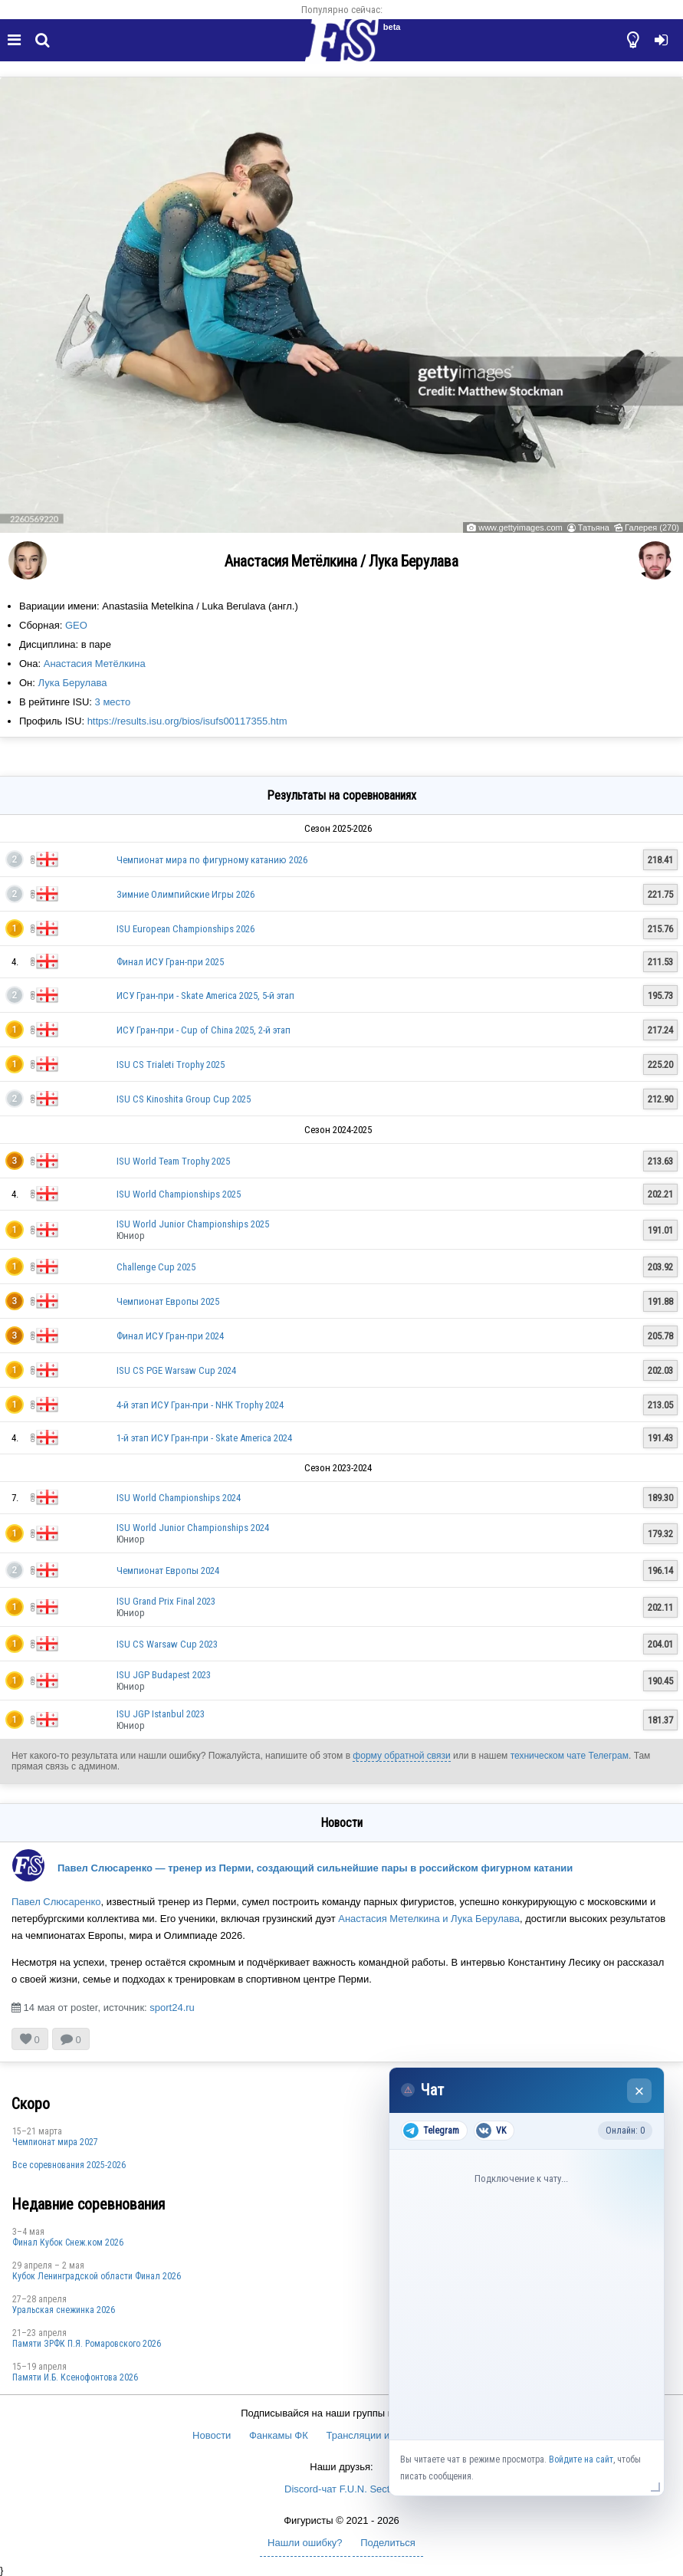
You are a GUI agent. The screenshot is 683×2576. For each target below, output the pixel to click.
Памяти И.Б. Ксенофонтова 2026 (75, 2377)
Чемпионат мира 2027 (55, 2142)
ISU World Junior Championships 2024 (193, 1527)
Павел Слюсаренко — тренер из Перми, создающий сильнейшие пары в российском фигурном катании (315, 1868)
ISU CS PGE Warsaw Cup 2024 (176, 1370)
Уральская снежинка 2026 (63, 2310)
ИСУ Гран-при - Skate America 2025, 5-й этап (205, 995)
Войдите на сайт (581, 2459)
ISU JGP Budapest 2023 (164, 1675)
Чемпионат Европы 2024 (168, 1570)
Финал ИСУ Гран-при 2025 (170, 962)
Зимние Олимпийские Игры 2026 (185, 894)
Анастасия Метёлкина (95, 663)
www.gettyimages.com (520, 527)
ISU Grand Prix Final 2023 (166, 1601)
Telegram (431, 2130)
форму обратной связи (401, 1755)
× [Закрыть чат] (640, 2091)
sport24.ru (172, 2007)
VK (491, 2130)
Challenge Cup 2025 (156, 1267)
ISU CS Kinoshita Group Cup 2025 (184, 1099)
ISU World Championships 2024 (179, 1497)
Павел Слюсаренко (56, 1901)
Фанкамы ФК (278, 2435)
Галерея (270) (652, 527)
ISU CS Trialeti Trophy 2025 (171, 1064)
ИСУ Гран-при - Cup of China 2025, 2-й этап (204, 1030)
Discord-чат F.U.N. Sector (341, 2489)
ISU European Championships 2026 (185, 929)
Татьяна (593, 527)
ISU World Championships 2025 (179, 1194)
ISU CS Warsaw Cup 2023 (167, 1644)
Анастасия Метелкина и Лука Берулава (429, 1918)
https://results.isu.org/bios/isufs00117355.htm (187, 721)
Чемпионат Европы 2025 (168, 1301)
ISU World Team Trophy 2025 (173, 1161)
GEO (76, 625)
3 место (113, 702)
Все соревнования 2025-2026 (69, 2165)
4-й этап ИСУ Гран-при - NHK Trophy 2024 (200, 1405)
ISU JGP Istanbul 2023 (161, 1714)
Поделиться (387, 2542)
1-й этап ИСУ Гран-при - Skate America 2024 (204, 1438)
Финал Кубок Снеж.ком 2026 (67, 2242)
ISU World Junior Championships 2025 (193, 1224)
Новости (211, 2435)
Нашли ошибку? (305, 2542)
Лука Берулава (72, 682)
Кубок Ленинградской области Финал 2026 (96, 2276)
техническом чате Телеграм (570, 1755)
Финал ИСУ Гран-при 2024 (170, 1336)
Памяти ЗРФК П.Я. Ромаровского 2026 (86, 2343)
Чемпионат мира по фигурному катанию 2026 (212, 860)
